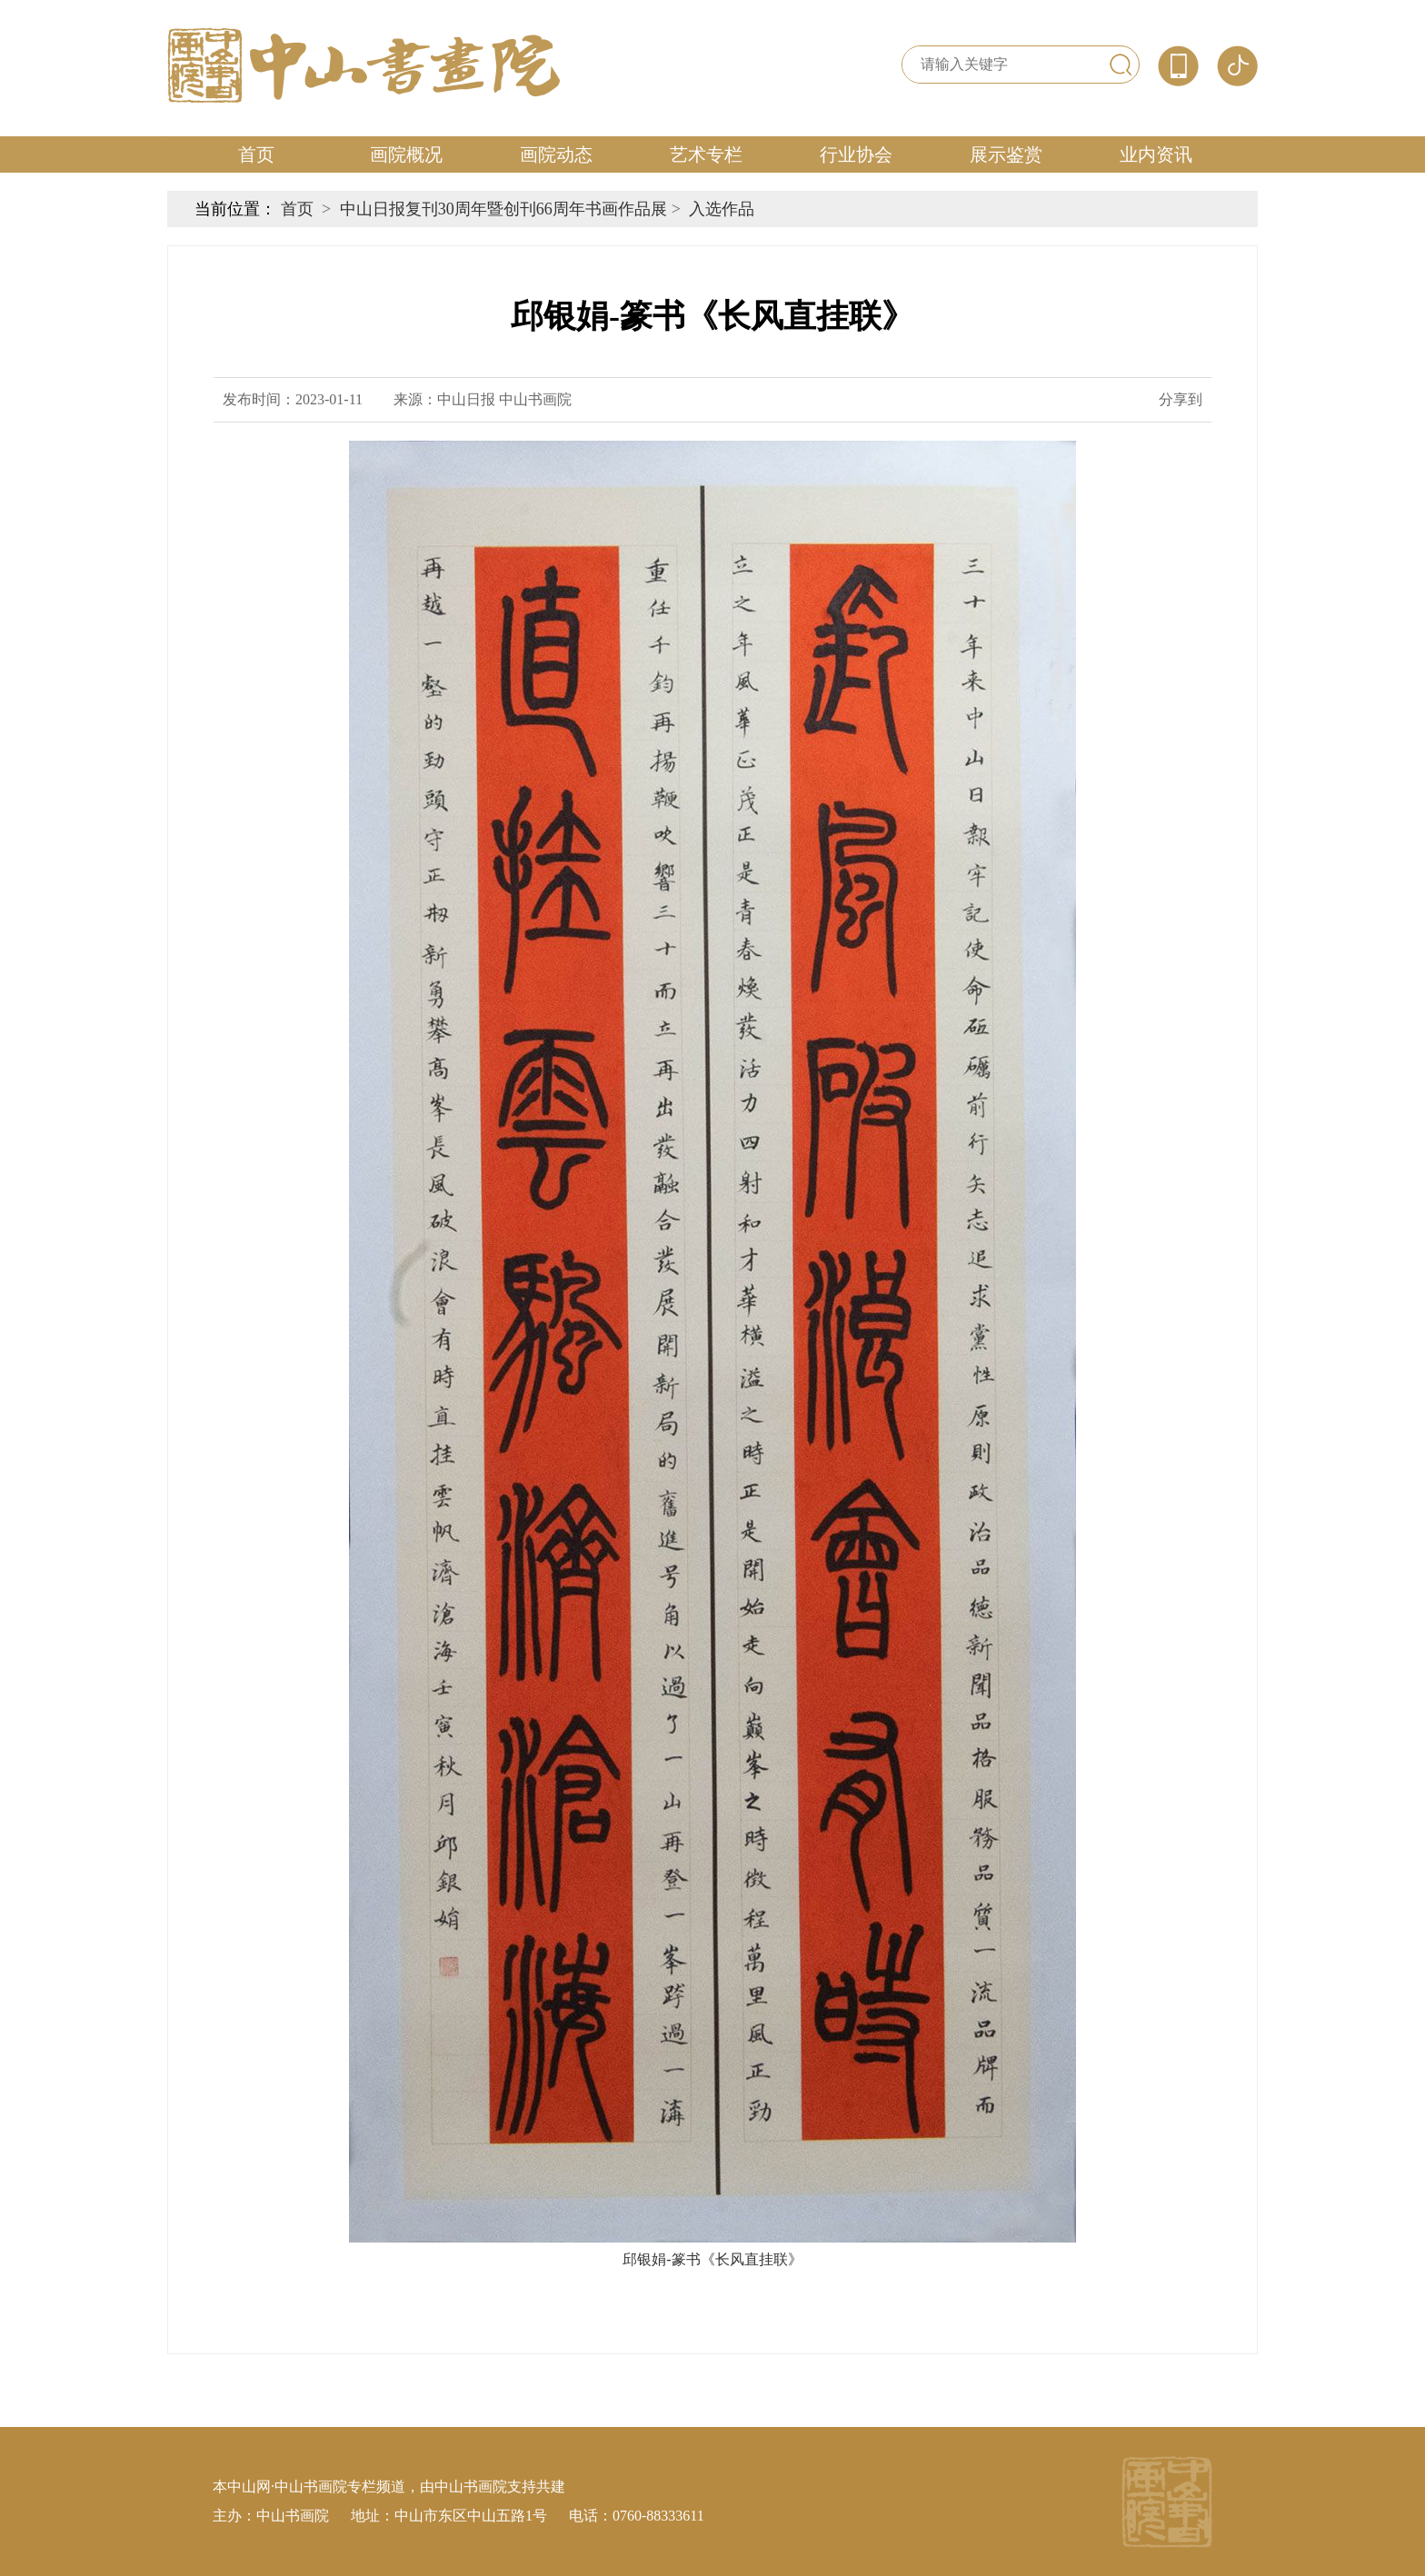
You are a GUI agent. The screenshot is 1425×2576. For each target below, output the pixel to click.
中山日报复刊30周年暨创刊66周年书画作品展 (503, 209)
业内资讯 (1156, 154)
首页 (256, 154)
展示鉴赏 (1006, 154)
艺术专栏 (706, 154)
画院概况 (406, 154)
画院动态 (556, 154)
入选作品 (721, 209)
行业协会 (856, 154)
